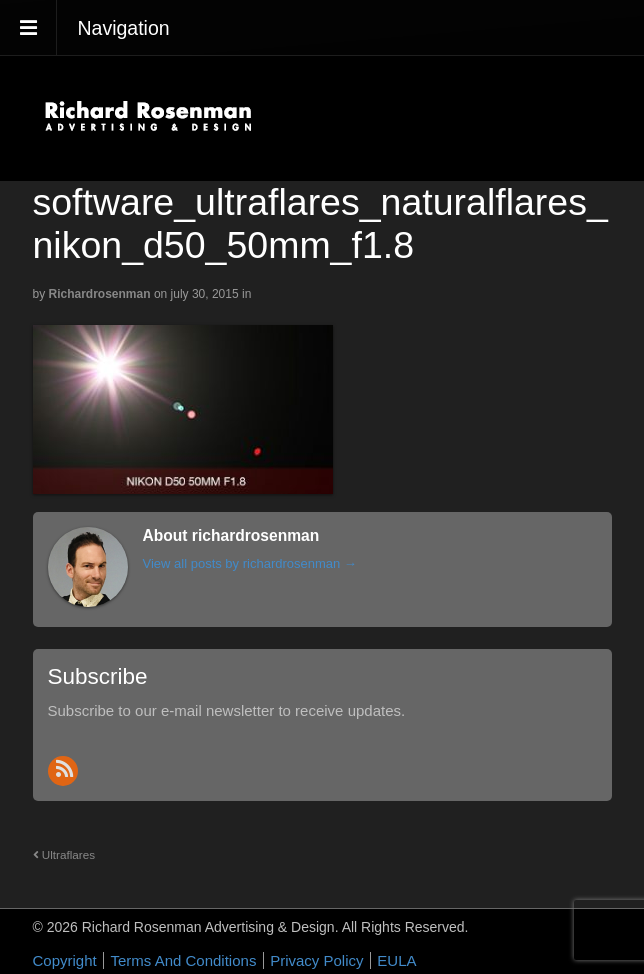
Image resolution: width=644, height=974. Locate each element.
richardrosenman (100, 294)
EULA (396, 960)
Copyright (65, 960)
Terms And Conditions (183, 960)
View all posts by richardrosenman (250, 563)
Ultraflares (64, 854)
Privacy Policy (316, 960)
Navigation (124, 28)
